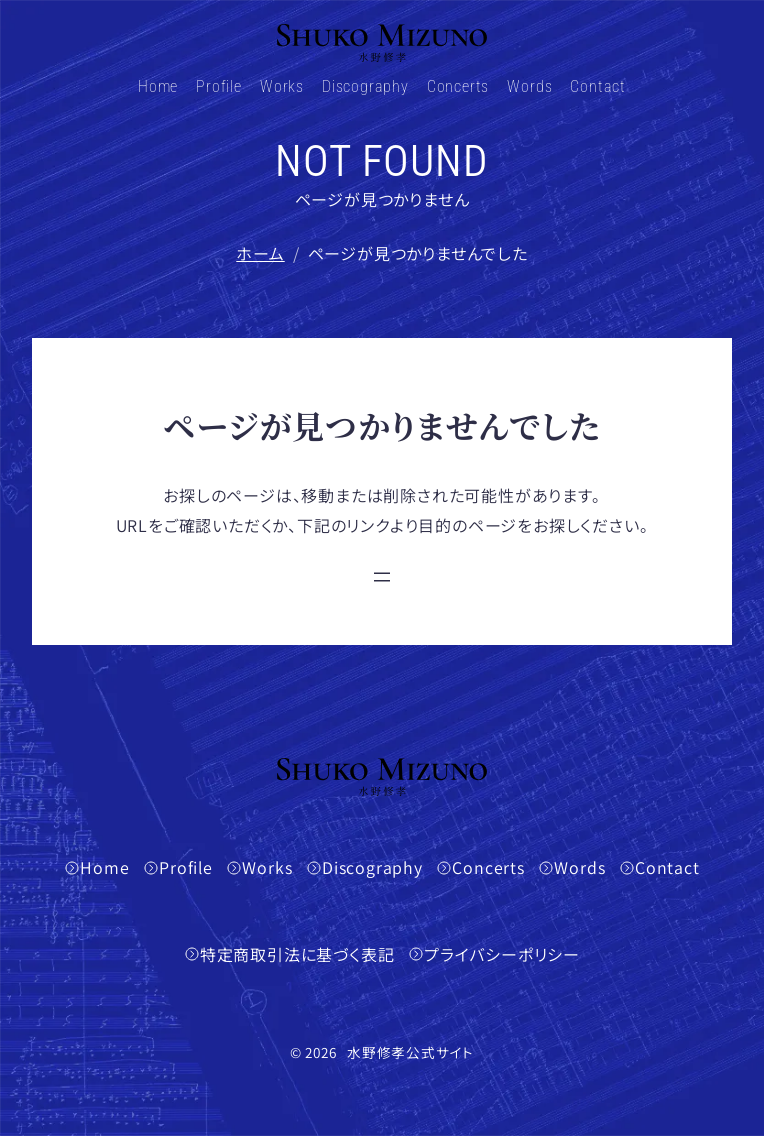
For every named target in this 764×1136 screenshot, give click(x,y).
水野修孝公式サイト (410, 1052)
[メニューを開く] (382, 577)
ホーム (260, 253)
